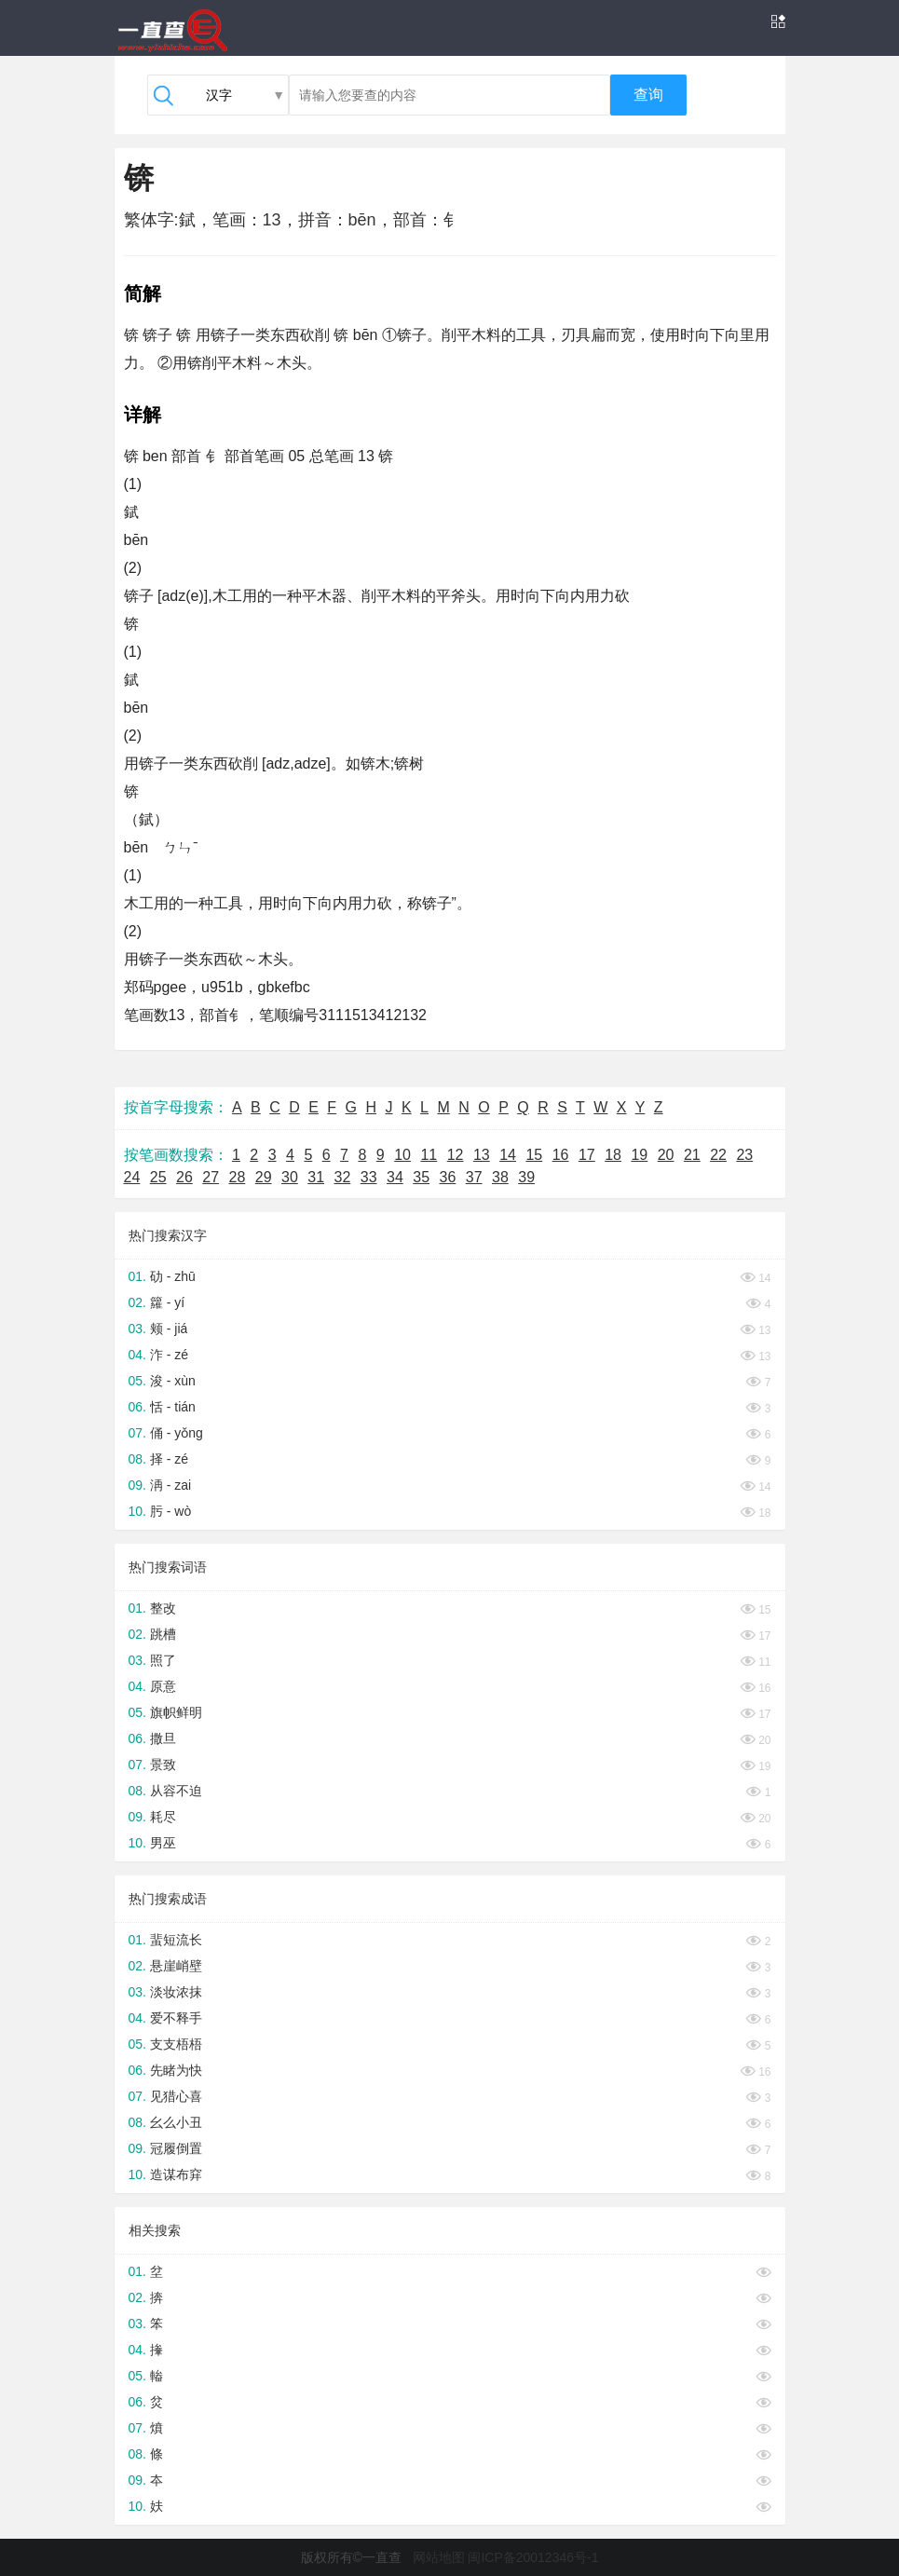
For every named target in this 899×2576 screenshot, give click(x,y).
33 (369, 1177)
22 (718, 1155)
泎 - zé (169, 1354)
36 (448, 1177)
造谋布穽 (176, 2174)
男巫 (163, 1842)
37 (474, 1177)
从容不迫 (176, 1790)
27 (210, 1177)
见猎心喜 (176, 2096)
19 (639, 1155)
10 (402, 1155)
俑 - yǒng (176, 1432)
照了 (163, 1660)
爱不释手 (176, 2017)
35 (421, 1177)
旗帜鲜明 (176, 1712)
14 (507, 1155)
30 (289, 1177)
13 (481, 1155)
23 (744, 1155)
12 (455, 1155)
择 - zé (169, 1459)
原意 (163, 1686)
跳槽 (163, 1634)
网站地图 (439, 2557)
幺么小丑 (176, 2122)
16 (560, 1155)
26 (184, 1177)
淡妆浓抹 (176, 1991)
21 (692, 1155)
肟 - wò (170, 1511)
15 (533, 1155)
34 (395, 1177)
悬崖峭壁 (176, 1965)
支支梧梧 (176, 2044)
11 (428, 1155)
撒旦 (163, 1738)
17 (587, 1155)
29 (263, 1177)
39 (526, 1177)
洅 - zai (170, 1485)
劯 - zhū (173, 1276)
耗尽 (163, 1816)
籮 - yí (167, 1302)
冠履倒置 (176, 2148)
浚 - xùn (173, 1380)
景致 (163, 1764)
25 (158, 1177)
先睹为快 (176, 2070)
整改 (163, 1608)
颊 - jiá (168, 1328)
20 (666, 1155)
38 (500, 1177)
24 (132, 1177)
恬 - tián (173, 1406)
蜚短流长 (176, 1939)
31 (315, 1177)
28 (237, 1177)
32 (342, 1177)
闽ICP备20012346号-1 (533, 2557)
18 (613, 1155)
